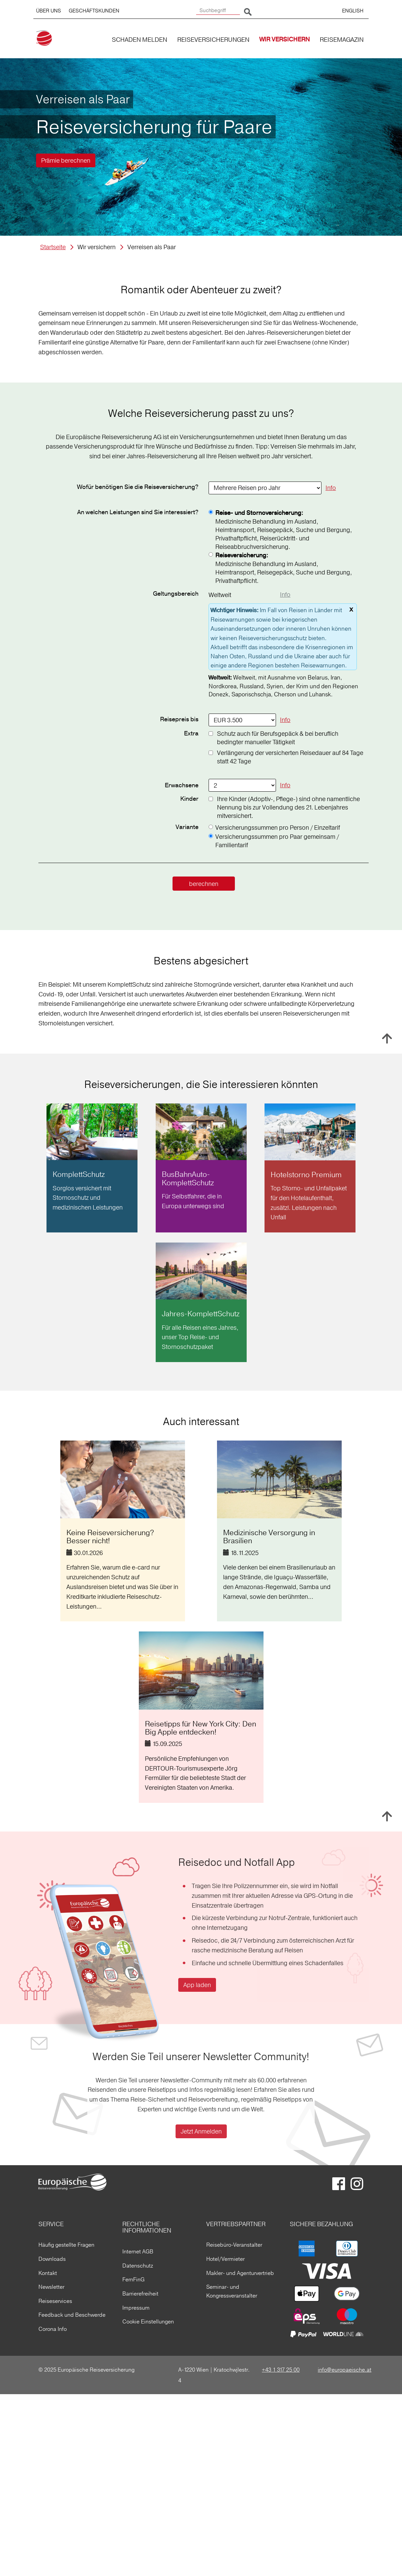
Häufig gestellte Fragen (66, 2244)
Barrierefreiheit (140, 2293)
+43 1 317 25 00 (281, 2369)
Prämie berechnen (65, 160)
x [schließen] (351, 609)
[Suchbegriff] (218, 10)
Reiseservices (55, 2301)
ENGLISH (353, 10)
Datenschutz (137, 2265)
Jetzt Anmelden (201, 2131)
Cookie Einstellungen (148, 2321)
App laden (197, 1985)
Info (331, 488)
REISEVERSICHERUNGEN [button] (213, 39)
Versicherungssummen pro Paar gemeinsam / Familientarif (277, 841)
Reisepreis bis (179, 719)
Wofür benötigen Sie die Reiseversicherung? (137, 487)
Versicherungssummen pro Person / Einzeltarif (277, 827)
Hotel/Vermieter (225, 2258)
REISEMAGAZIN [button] (342, 39)
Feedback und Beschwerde (71, 2314)
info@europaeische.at (344, 2369)
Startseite (53, 247)
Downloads (52, 2258)
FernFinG (133, 2279)
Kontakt (47, 2273)
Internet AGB (137, 2251)
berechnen (203, 884)
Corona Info (52, 2328)
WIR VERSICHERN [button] (284, 39)
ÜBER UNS (48, 10)
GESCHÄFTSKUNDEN (94, 10)
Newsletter (51, 2286)
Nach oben (387, 1038)
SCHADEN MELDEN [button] (139, 39)
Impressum (136, 2307)
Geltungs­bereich (175, 594)
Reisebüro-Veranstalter (234, 2244)
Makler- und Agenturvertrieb (240, 2273)
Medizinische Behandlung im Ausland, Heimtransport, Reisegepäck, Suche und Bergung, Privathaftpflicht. (283, 568)
